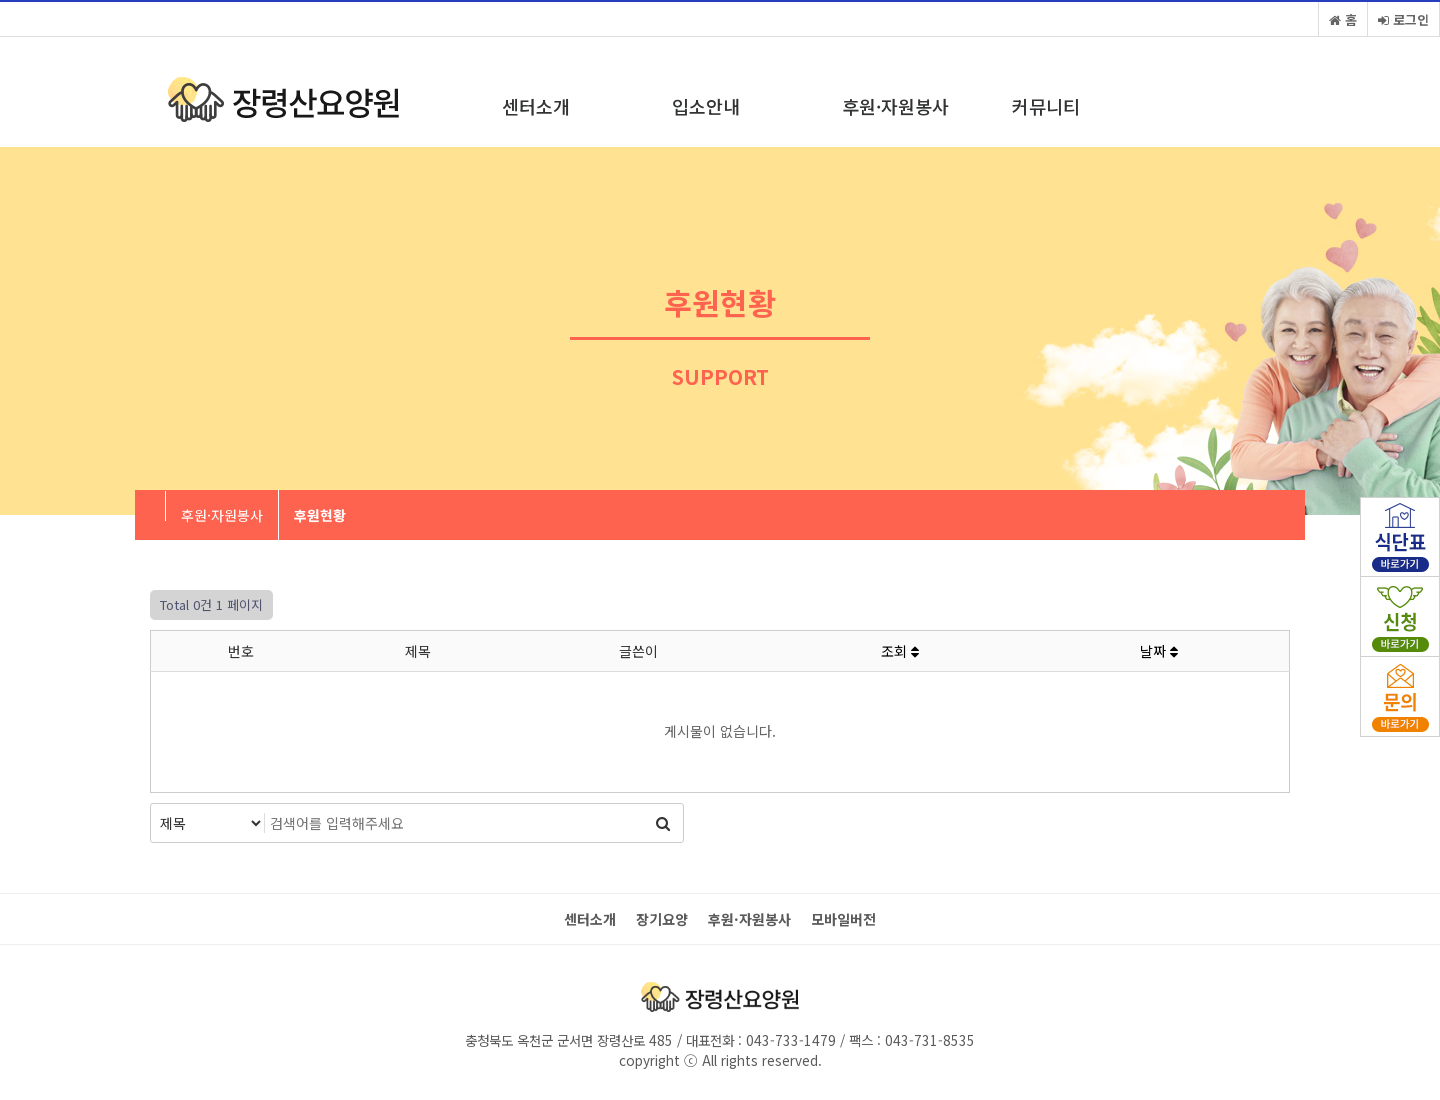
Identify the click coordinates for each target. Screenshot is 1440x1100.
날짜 (1159, 651)
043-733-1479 (789, 1040)
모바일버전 (843, 919)
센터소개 (536, 106)
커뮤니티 (1046, 106)
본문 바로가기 (0, 0)
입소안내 (706, 106)
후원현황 (320, 515)
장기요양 (662, 919)
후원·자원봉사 (895, 106)
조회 (900, 651)
